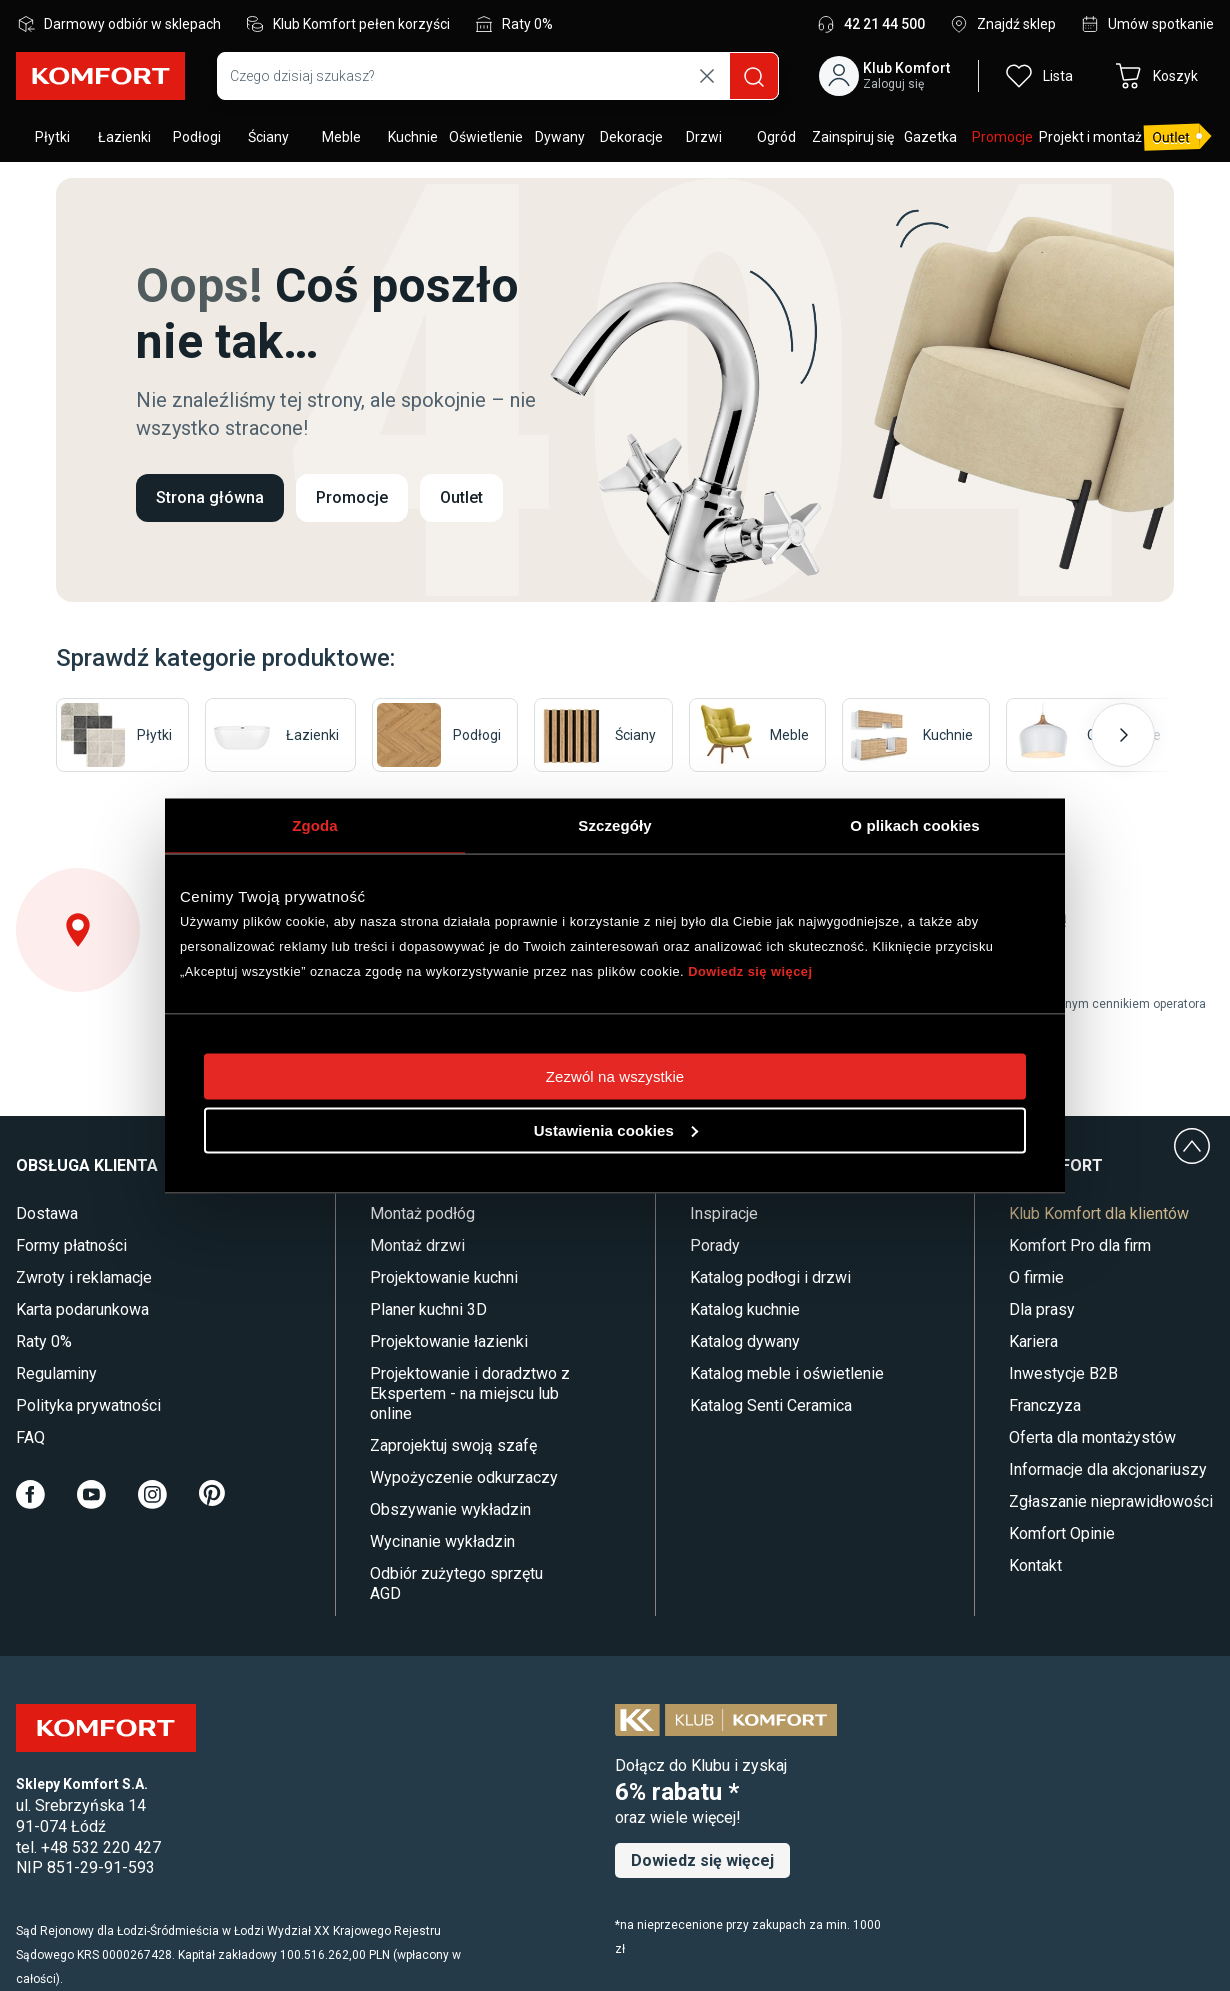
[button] (888, 76)
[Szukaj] (754, 76)
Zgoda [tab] (315, 824)
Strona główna (210, 497)
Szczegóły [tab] (614, 824)
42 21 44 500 (884, 24)
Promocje (352, 497)
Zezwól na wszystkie (615, 1075)
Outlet (461, 497)
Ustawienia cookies (616, 1129)
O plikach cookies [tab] (914, 824)
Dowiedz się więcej (750, 970)
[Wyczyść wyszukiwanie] (707, 76)
